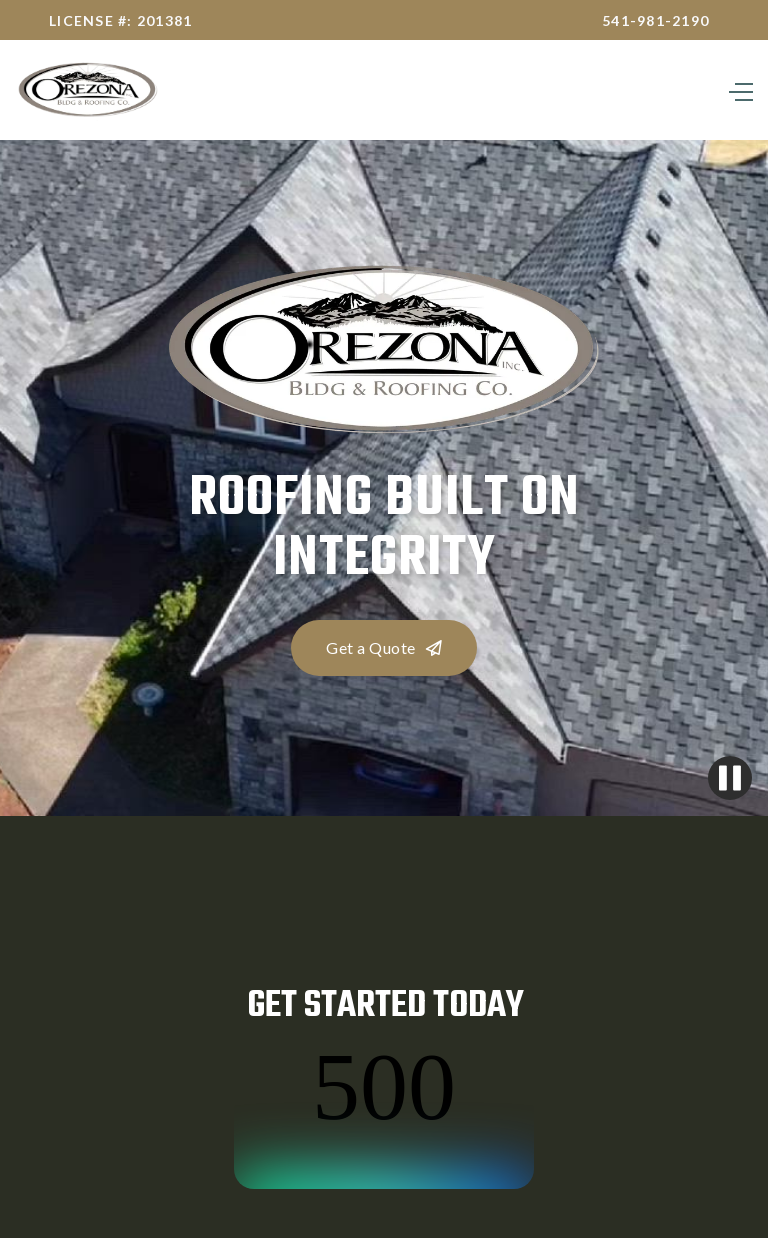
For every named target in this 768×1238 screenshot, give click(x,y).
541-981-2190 (655, 20)
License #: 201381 (120, 20)
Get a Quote (384, 647)
